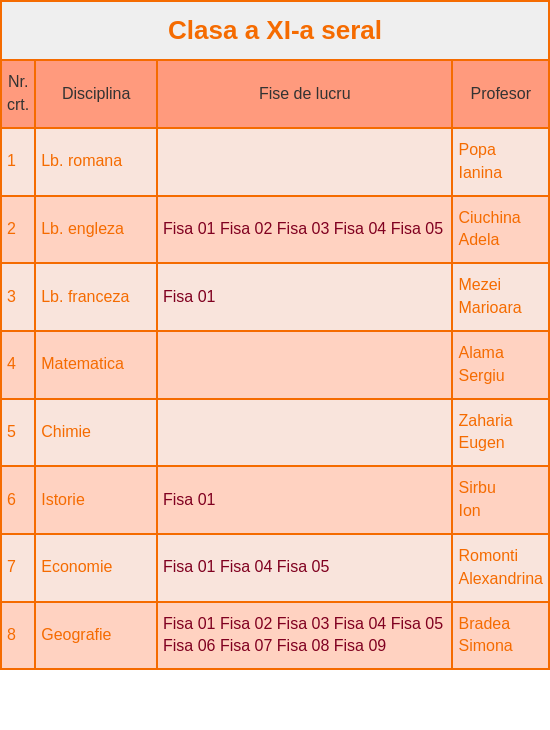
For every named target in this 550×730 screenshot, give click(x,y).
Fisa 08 (303, 645)
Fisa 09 (360, 645)
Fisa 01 (189, 228)
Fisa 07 (246, 645)
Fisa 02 (246, 228)
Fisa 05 (417, 228)
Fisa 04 (360, 228)
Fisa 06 (189, 645)
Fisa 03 (303, 228)
